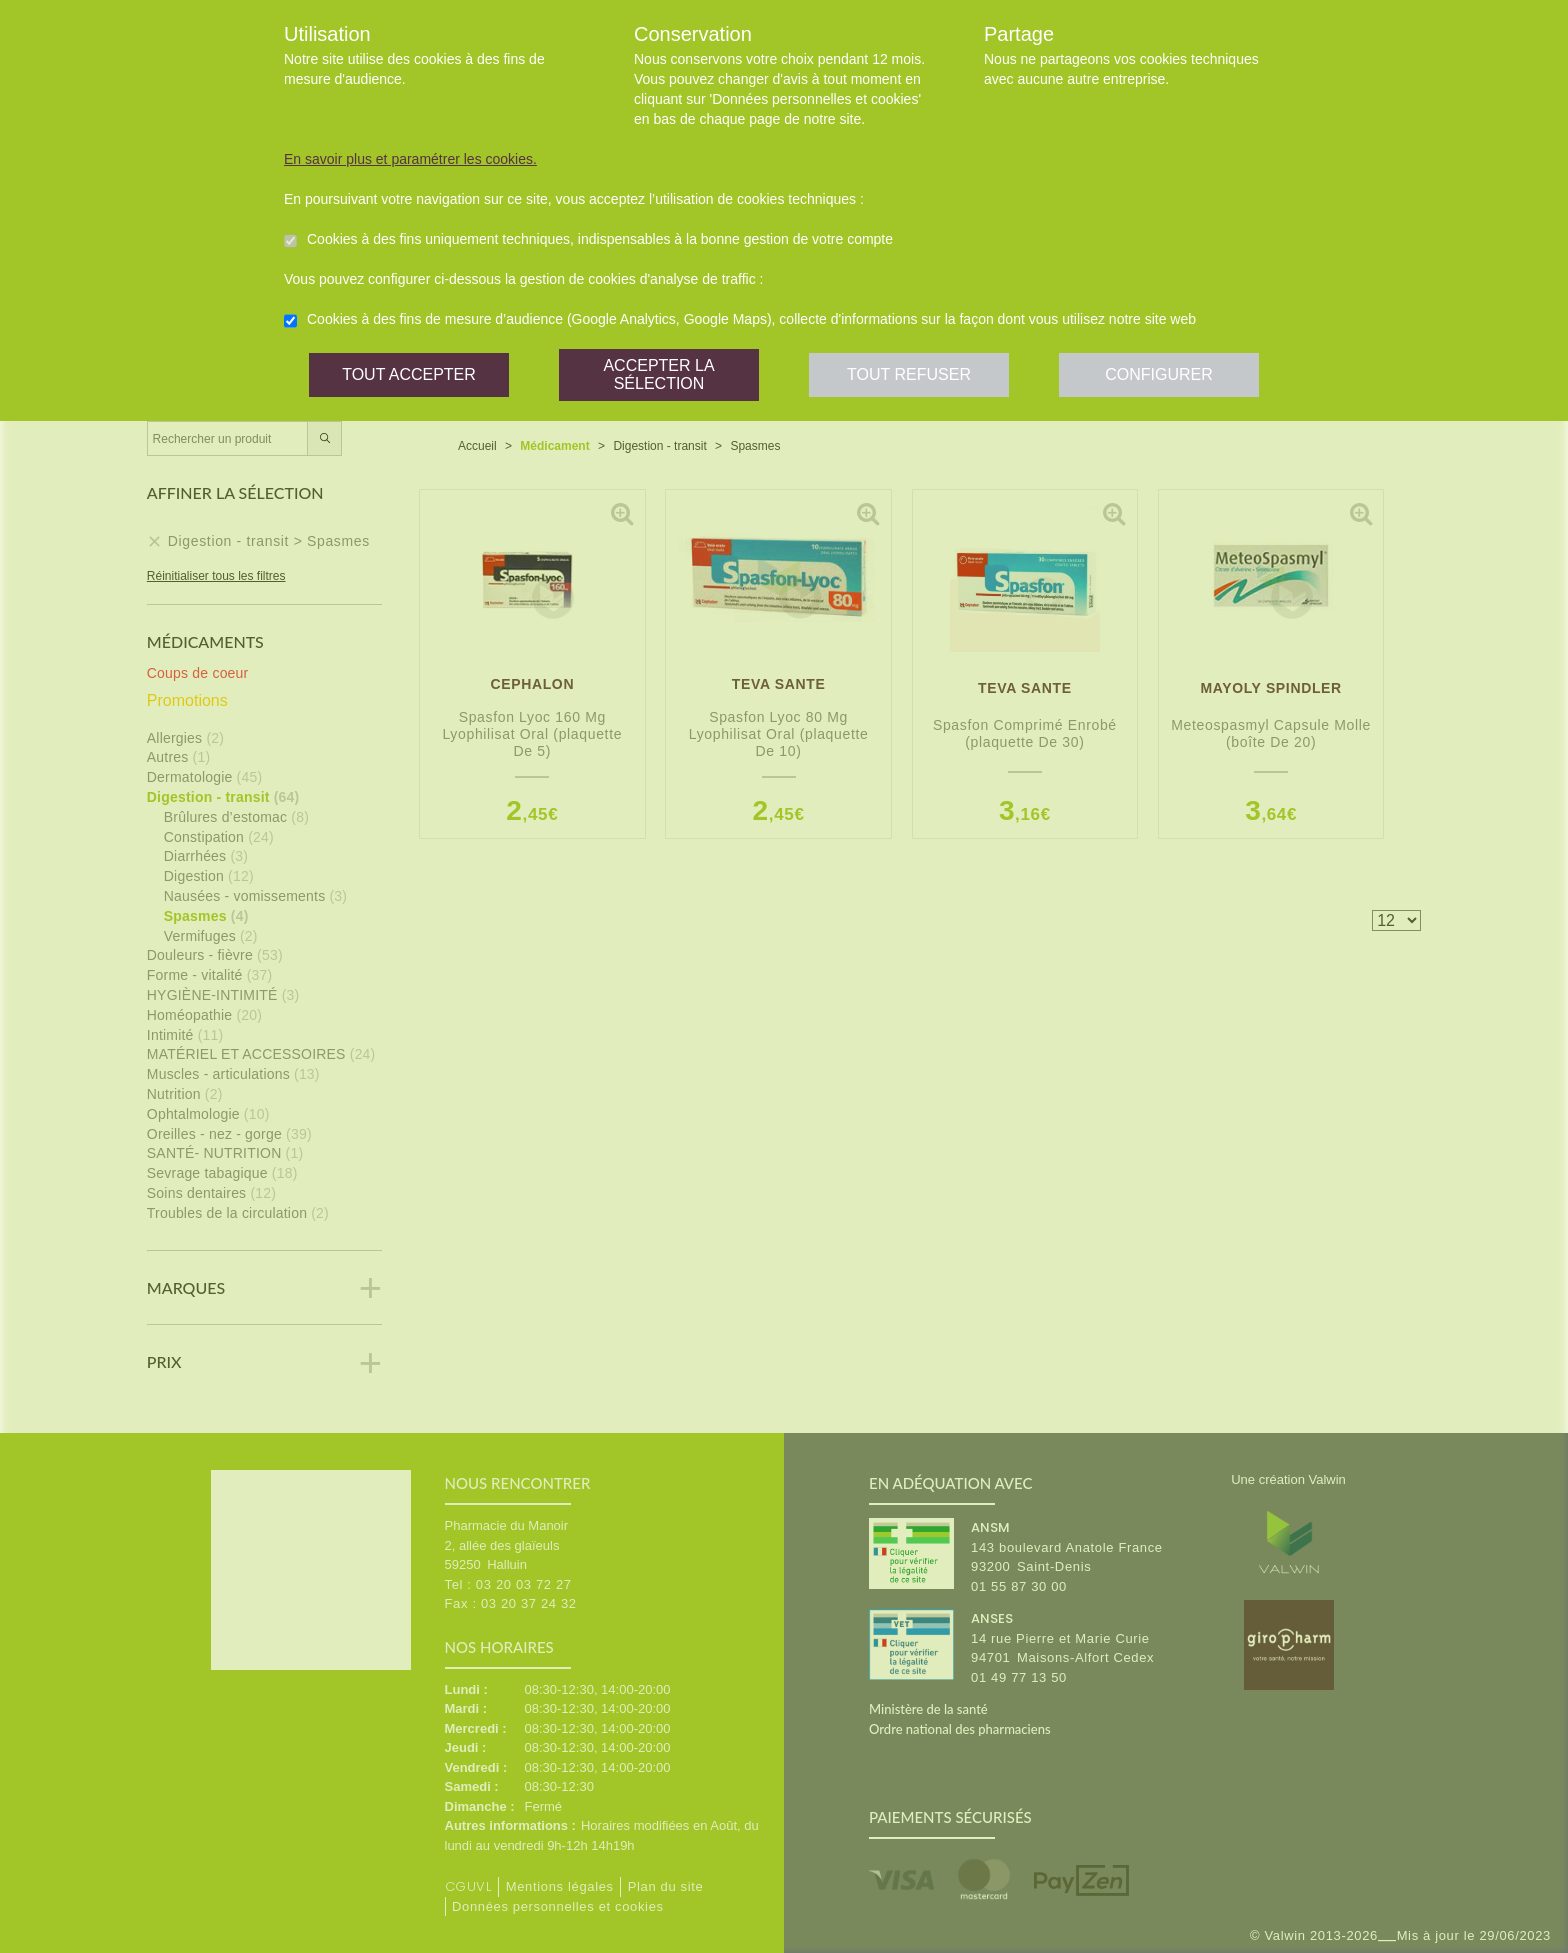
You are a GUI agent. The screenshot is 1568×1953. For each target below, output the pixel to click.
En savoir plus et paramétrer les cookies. (410, 159)
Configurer (1159, 374)
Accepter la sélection (658, 374)
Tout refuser (909, 374)
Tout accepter (409, 374)
